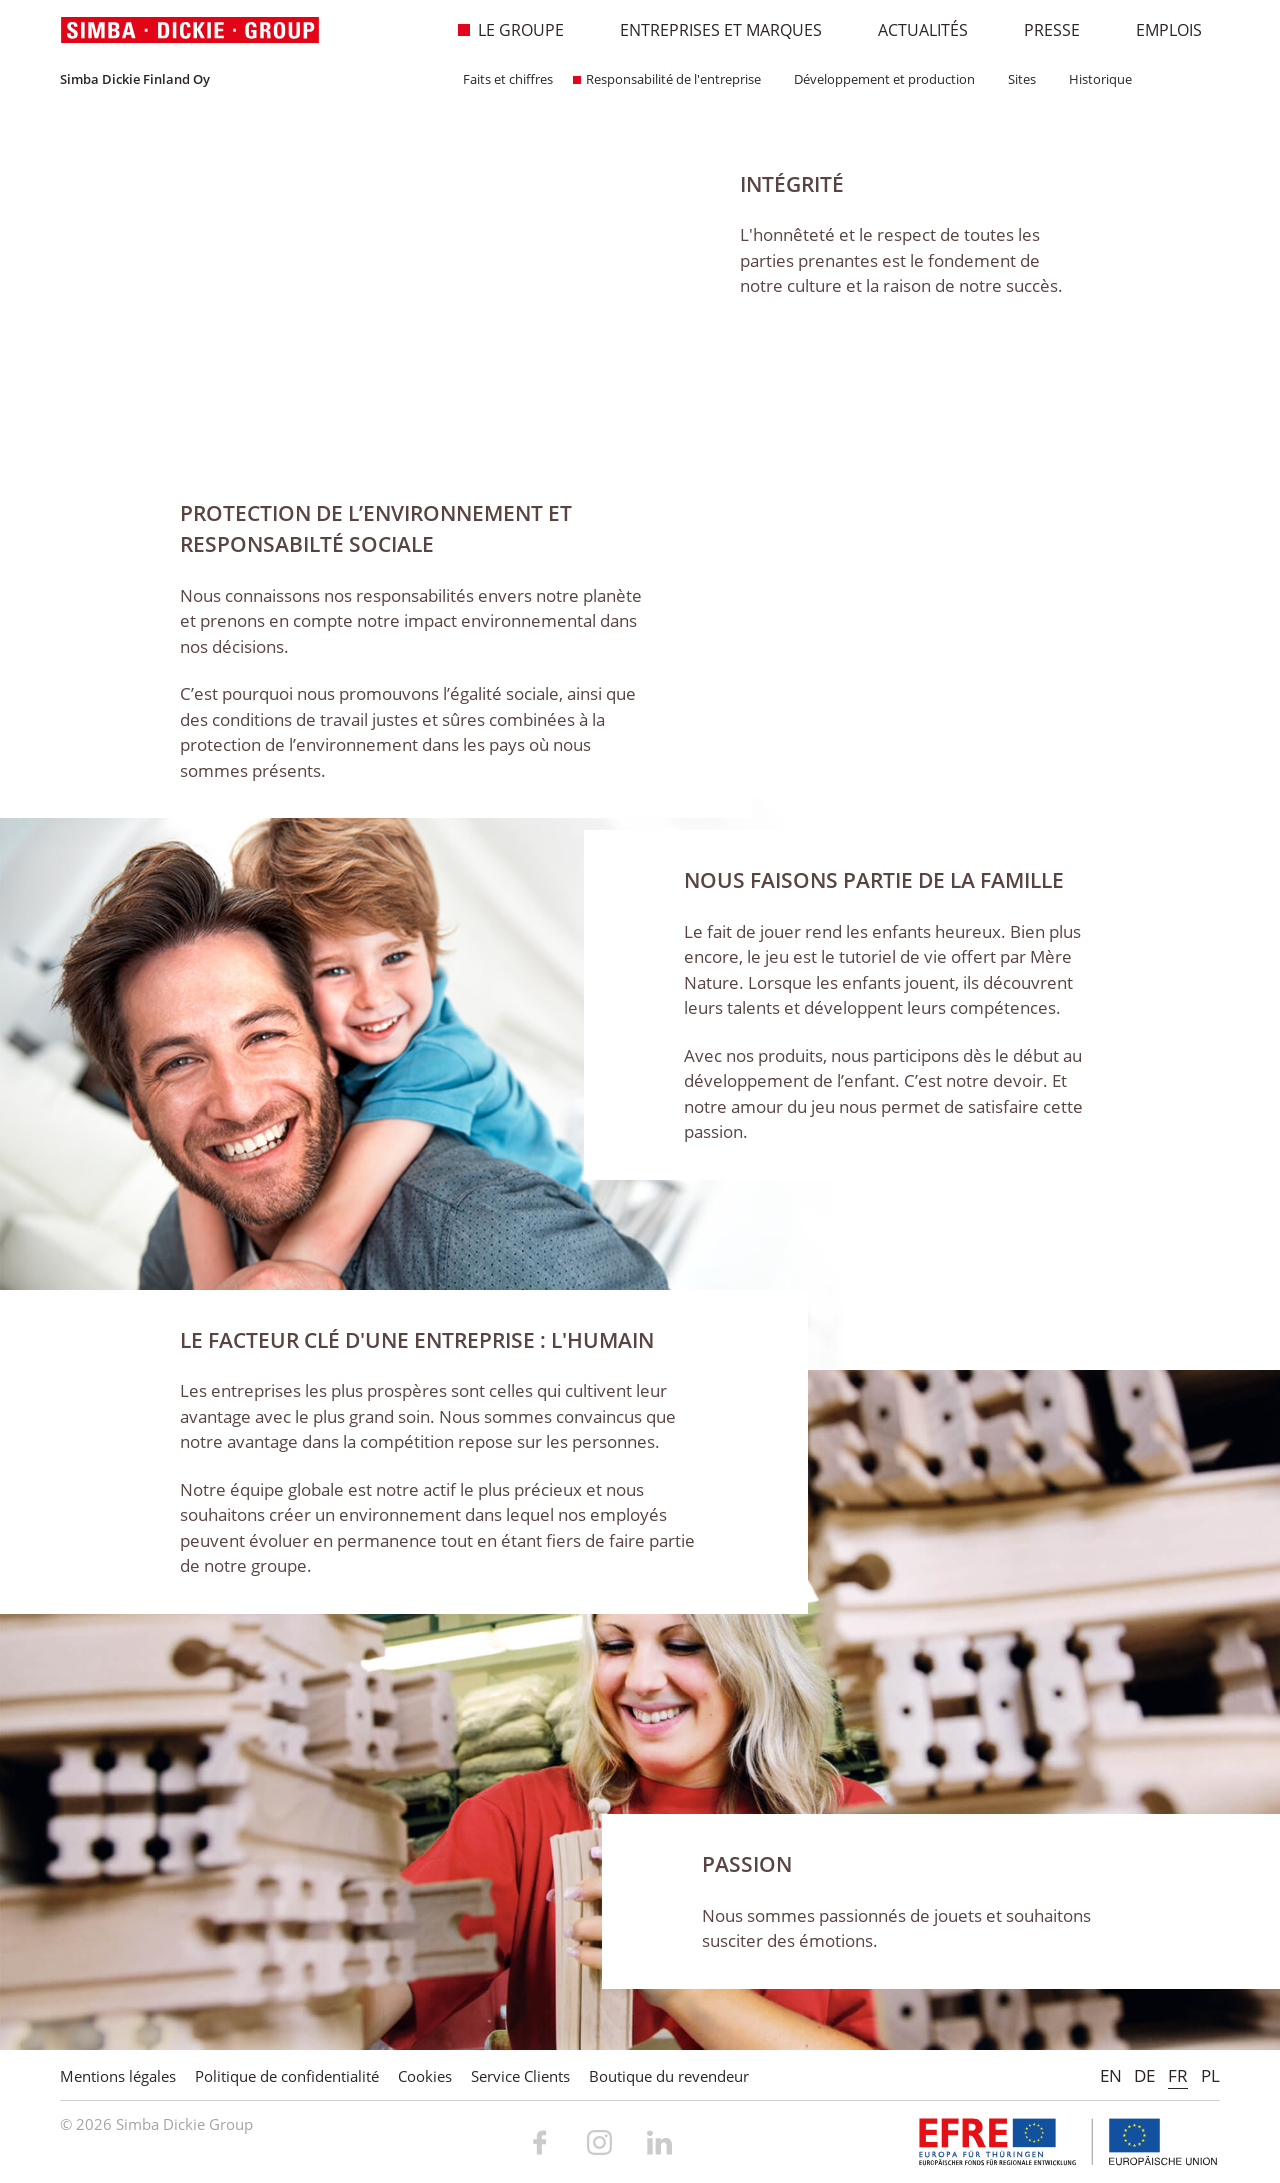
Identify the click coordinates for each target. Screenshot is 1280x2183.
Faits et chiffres (501, 79)
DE (1144, 2075)
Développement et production (878, 79)
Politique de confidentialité (287, 2076)
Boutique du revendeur (669, 2076)
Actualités (912, 30)
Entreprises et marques (710, 30)
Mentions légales (118, 2076)
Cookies (425, 2076)
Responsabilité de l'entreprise (667, 79)
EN (1111, 2075)
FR (1178, 2075)
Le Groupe (510, 30)
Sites (1015, 79)
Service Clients (520, 2076)
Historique (1094, 79)
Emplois (1158, 30)
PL (1210, 2075)
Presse (1041, 30)
